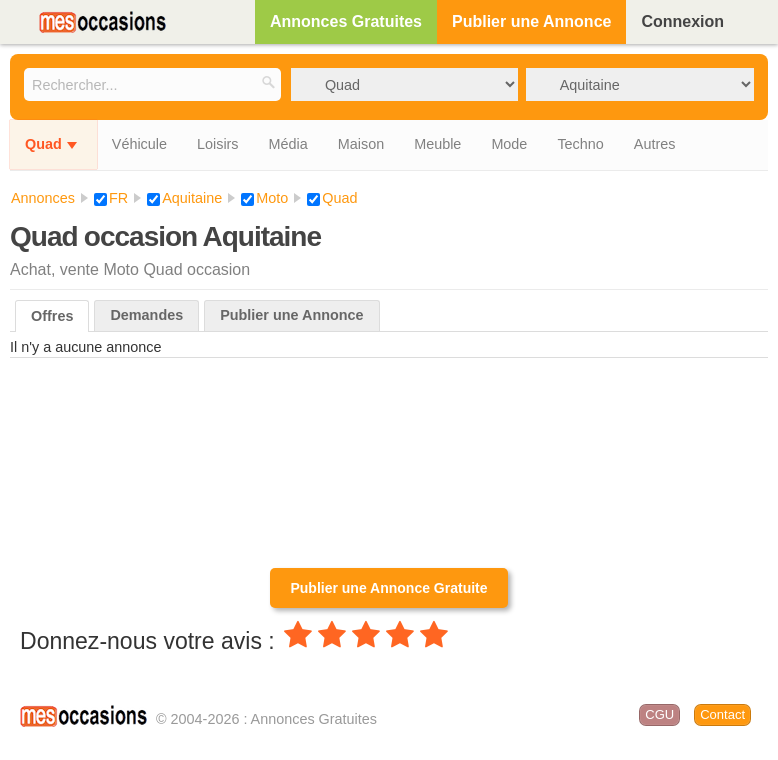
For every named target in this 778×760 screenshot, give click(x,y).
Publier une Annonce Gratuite (388, 588)
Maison (361, 144)
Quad (43, 144)
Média (288, 144)
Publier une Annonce (531, 21)
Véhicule (139, 144)
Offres (52, 316)
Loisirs (218, 144)
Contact (722, 714)
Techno (580, 144)
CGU (659, 714)
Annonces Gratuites (346, 21)
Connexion (682, 21)
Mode (509, 144)
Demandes (146, 315)
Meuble (437, 144)
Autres (655, 144)
